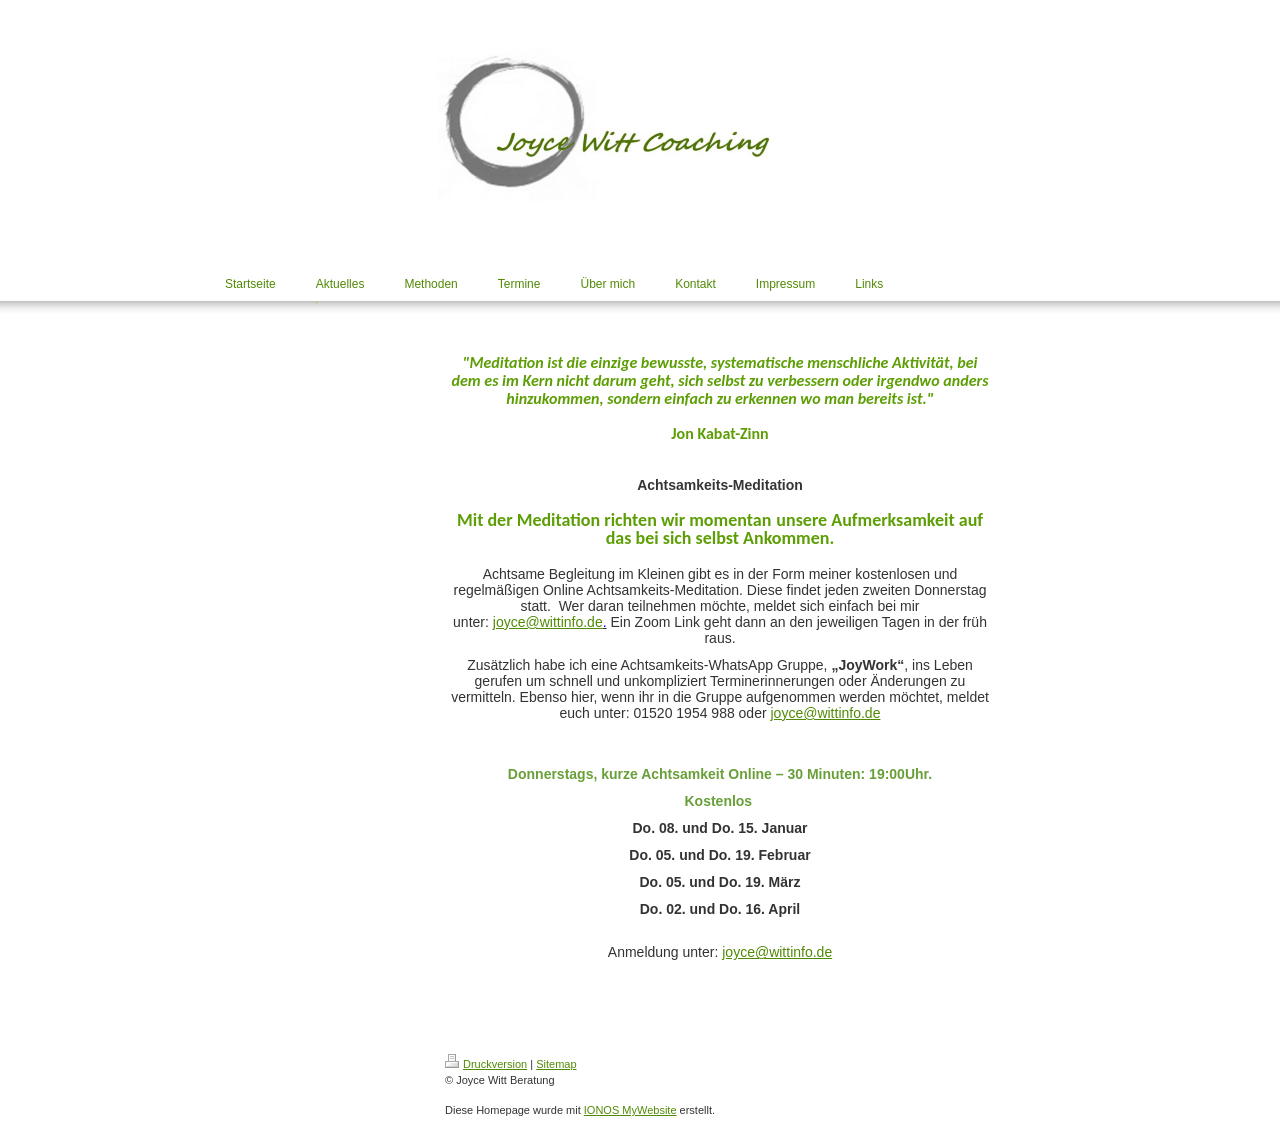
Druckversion (486, 1064)
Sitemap (556, 1064)
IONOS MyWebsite (630, 1110)
